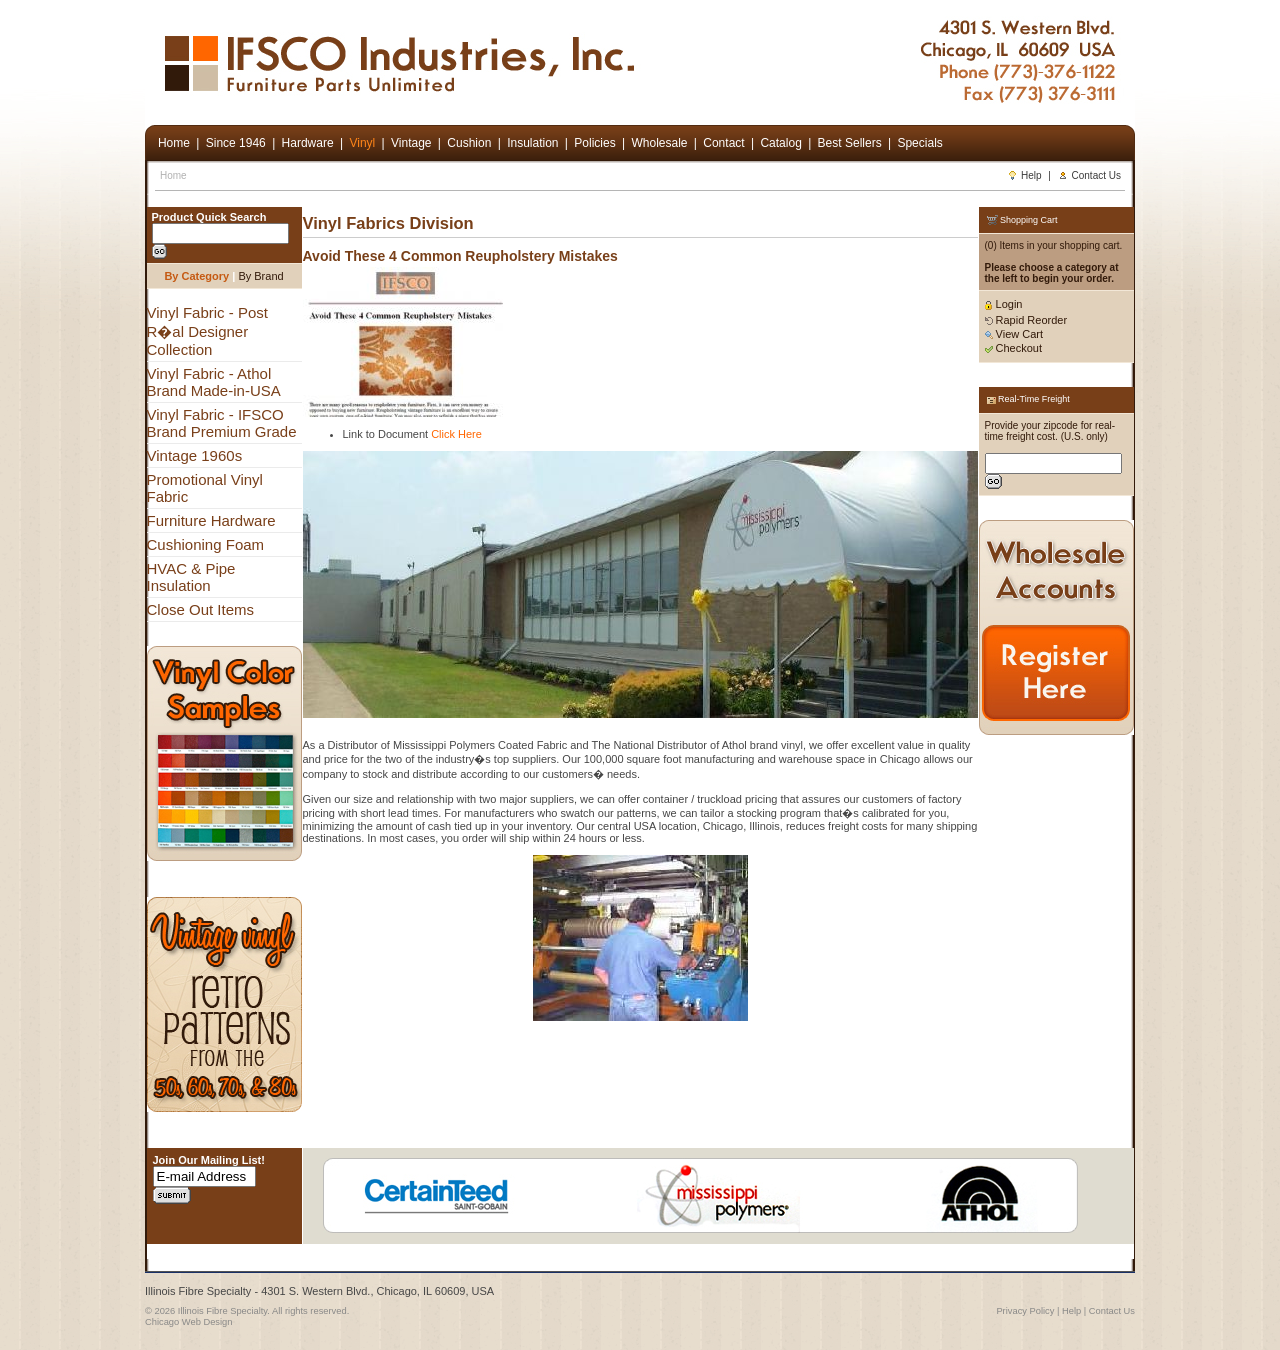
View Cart (1014, 334)
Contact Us (1089, 175)
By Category (196, 276)
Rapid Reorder (1026, 320)
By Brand (260, 276)
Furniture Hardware (211, 520)
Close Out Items (201, 609)
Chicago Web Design (188, 1322)
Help (1024, 175)
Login (1004, 304)
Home (173, 175)
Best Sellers (850, 143)
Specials (919, 143)
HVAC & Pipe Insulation (191, 577)
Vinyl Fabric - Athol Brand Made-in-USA (214, 382)
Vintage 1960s (195, 455)
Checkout (1014, 348)
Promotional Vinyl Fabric (205, 488)
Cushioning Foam (206, 544)
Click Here (456, 434)
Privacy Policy (1025, 1311)
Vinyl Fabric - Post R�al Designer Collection (207, 331)
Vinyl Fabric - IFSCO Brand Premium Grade (222, 423)
